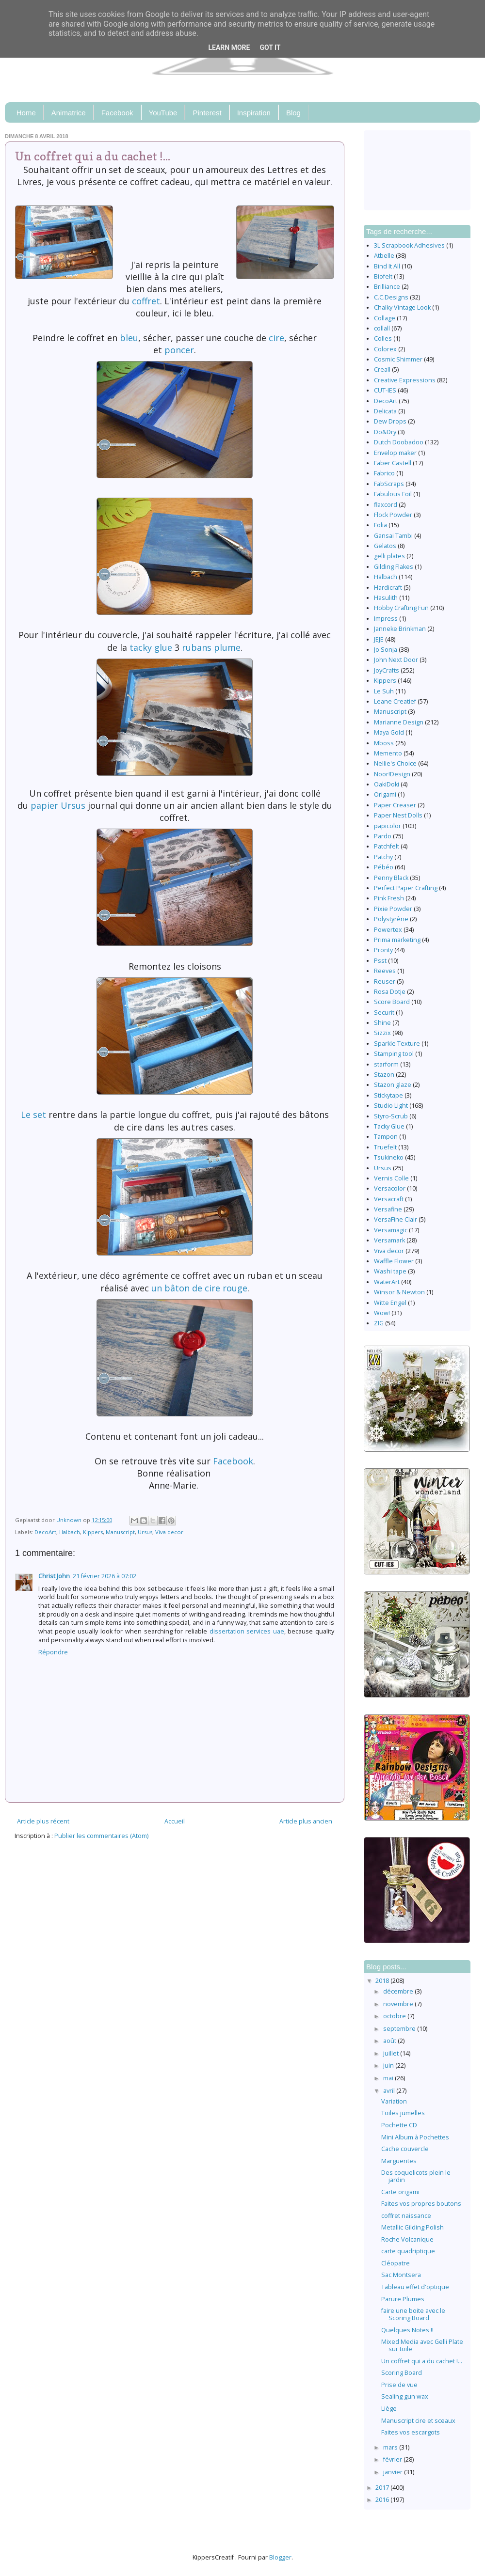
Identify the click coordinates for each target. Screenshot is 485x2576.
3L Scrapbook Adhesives (409, 245)
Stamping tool (394, 1054)
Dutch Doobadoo (398, 442)
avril (389, 2091)
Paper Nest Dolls (398, 815)
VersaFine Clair (395, 1219)
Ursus (145, 1532)
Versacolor (389, 1188)
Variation (394, 2101)
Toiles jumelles (403, 2113)
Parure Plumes (402, 2299)
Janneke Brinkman (400, 629)
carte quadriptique (408, 2251)
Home (26, 113)
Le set (33, 1114)
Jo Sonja (385, 649)
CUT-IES (385, 390)
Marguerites (399, 2161)
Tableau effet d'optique (415, 2287)
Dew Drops (390, 421)
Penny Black (391, 878)
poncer (179, 350)
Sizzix (382, 1033)
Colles (383, 338)
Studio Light (391, 1105)
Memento (388, 753)
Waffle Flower (394, 1261)
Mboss (384, 743)
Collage (384, 318)
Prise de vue (399, 2385)
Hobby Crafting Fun (401, 608)
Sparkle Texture (397, 1043)
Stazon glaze (392, 1085)
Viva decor (169, 1532)
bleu (129, 338)
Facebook (117, 113)
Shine (382, 1023)
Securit (384, 1012)
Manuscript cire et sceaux (418, 2421)
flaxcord (385, 505)
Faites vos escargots (410, 2432)
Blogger (280, 2557)
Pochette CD (399, 2125)
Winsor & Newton (399, 1292)
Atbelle (384, 255)
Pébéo (383, 867)
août (390, 2041)
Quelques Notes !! (407, 2330)
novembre (399, 2004)
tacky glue (150, 647)
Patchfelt (386, 846)
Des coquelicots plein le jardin (416, 2176)
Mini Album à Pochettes (415, 2137)
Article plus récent (43, 1821)
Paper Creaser (395, 805)
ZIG (379, 1323)
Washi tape (390, 1271)
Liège (389, 2408)
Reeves (385, 971)
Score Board (392, 1002)
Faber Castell (392, 463)
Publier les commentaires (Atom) (101, 1836)
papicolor (387, 826)
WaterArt (387, 1282)
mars (391, 2447)
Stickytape (388, 1095)
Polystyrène (391, 919)
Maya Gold (389, 732)
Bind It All (387, 266)
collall (382, 328)
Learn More (229, 47)
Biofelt (383, 276)
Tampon (386, 1136)
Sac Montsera (401, 2275)
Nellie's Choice (395, 763)
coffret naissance (406, 2216)
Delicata (385, 411)
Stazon (384, 1074)
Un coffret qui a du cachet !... (421, 2361)
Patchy (383, 857)
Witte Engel (390, 1303)
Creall (382, 369)
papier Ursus (58, 805)
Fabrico (384, 473)
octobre (395, 2016)
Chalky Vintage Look (402, 307)
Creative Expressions (405, 380)
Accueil (174, 1821)
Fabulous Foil (393, 494)
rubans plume (210, 647)
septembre (400, 2029)
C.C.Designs (391, 297)
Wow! (382, 1313)
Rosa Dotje (389, 992)
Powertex (388, 930)
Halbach (69, 1532)
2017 (382, 2487)
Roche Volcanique (407, 2239)
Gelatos (385, 546)
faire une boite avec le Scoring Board (413, 2314)
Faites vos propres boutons (421, 2203)
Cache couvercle (405, 2149)
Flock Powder (393, 515)
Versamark (389, 1240)
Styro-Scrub (391, 1116)
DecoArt (45, 1532)
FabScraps (389, 484)
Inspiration (254, 113)
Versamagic (390, 1230)
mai (389, 2078)
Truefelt (385, 1147)
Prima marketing (397, 940)
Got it (269, 47)
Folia (380, 525)
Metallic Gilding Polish (412, 2227)
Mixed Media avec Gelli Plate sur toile (422, 2345)
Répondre (53, 1652)
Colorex (385, 349)
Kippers (93, 1532)
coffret (146, 301)
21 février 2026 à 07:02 (104, 1576)
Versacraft (389, 1199)
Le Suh (384, 691)
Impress (386, 618)
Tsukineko (389, 1157)
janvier (393, 2472)
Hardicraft (388, 587)
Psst (380, 961)
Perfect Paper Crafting (405, 888)
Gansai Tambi (393, 536)
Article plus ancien (305, 1821)
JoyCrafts (386, 670)
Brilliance (387, 287)
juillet (391, 2053)
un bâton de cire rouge (199, 1288)
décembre (399, 1991)
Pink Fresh (389, 898)
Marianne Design (398, 722)
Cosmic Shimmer (398, 359)
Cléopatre (395, 2263)
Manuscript (120, 1532)
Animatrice (68, 113)
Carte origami (400, 2192)
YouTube (163, 113)
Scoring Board (401, 2373)
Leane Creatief (395, 701)
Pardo (382, 836)
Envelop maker (395, 453)
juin (389, 2065)
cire (275, 338)
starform (386, 1064)
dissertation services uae (247, 1631)
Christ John (54, 1576)
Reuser (384, 981)
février (393, 2459)
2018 (382, 1981)
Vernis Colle (391, 1178)
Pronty (383, 950)
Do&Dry (385, 432)
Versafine (388, 1209)
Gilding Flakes (393, 567)
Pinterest (207, 113)
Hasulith (386, 598)
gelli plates (389, 556)
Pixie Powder (393, 909)
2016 (382, 2500)
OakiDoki (386, 784)
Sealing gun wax (404, 2396)
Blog (293, 113)
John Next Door (396, 660)
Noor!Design (392, 774)
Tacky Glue (389, 1126)
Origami (385, 794)
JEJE (379, 639)
